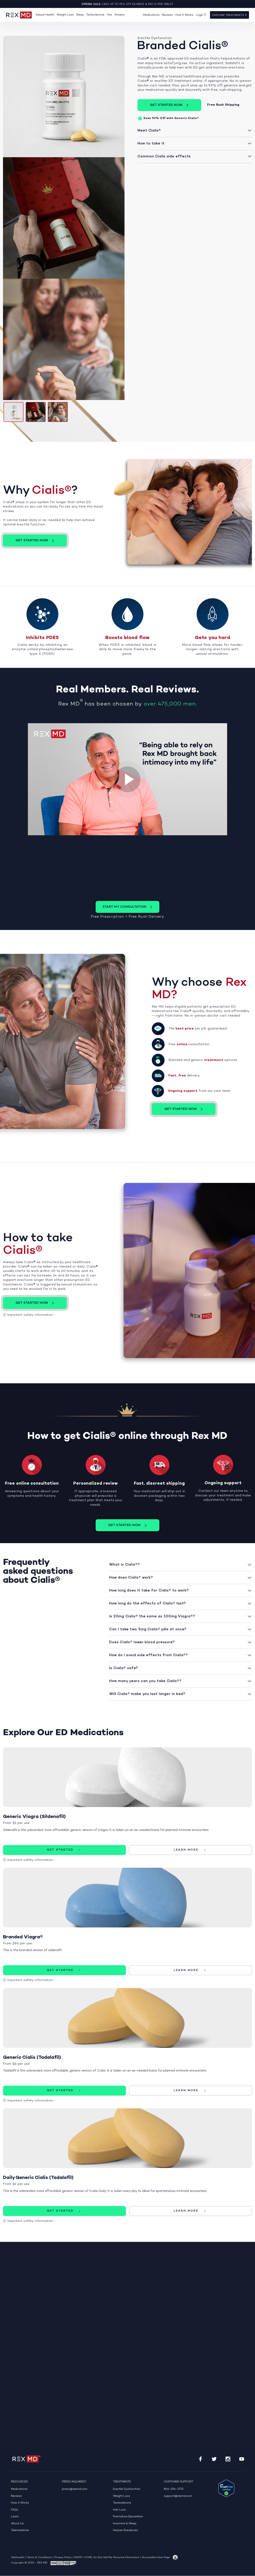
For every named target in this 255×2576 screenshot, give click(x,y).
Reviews (167, 15)
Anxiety (120, 15)
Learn (15, 2516)
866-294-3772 (173, 2489)
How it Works (184, 15)
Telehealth (17, 2557)
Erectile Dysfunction (126, 2489)
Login (199, 15)
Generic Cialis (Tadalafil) (32, 2057)
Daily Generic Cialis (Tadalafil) (38, 2177)
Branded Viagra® (23, 1937)
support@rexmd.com (178, 2496)
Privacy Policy (63, 2557)
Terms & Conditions (39, 2557)
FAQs (14, 2510)
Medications (151, 15)
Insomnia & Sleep (124, 2523)
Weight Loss (65, 15)
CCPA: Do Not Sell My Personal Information (111, 2557)
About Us (17, 2523)
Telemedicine (20, 2530)
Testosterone (95, 15)
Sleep (80, 15)
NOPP (78, 2557)
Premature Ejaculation (128, 2516)
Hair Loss (119, 2510)
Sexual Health (45, 15)
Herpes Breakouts (125, 2530)
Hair (109, 15)
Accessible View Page (156, 2557)
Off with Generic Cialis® (168, 118)
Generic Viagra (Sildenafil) (34, 1816)
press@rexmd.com (74, 2489)
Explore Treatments (228, 15)
